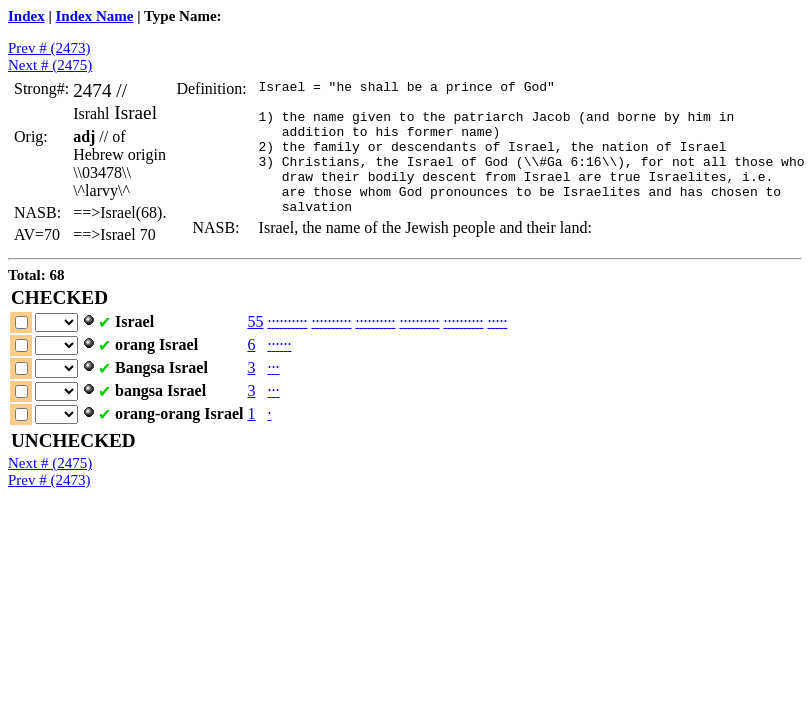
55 (255, 341)
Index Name (95, 16)
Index (26, 16)
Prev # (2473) (49, 48)
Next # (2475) (50, 65)
